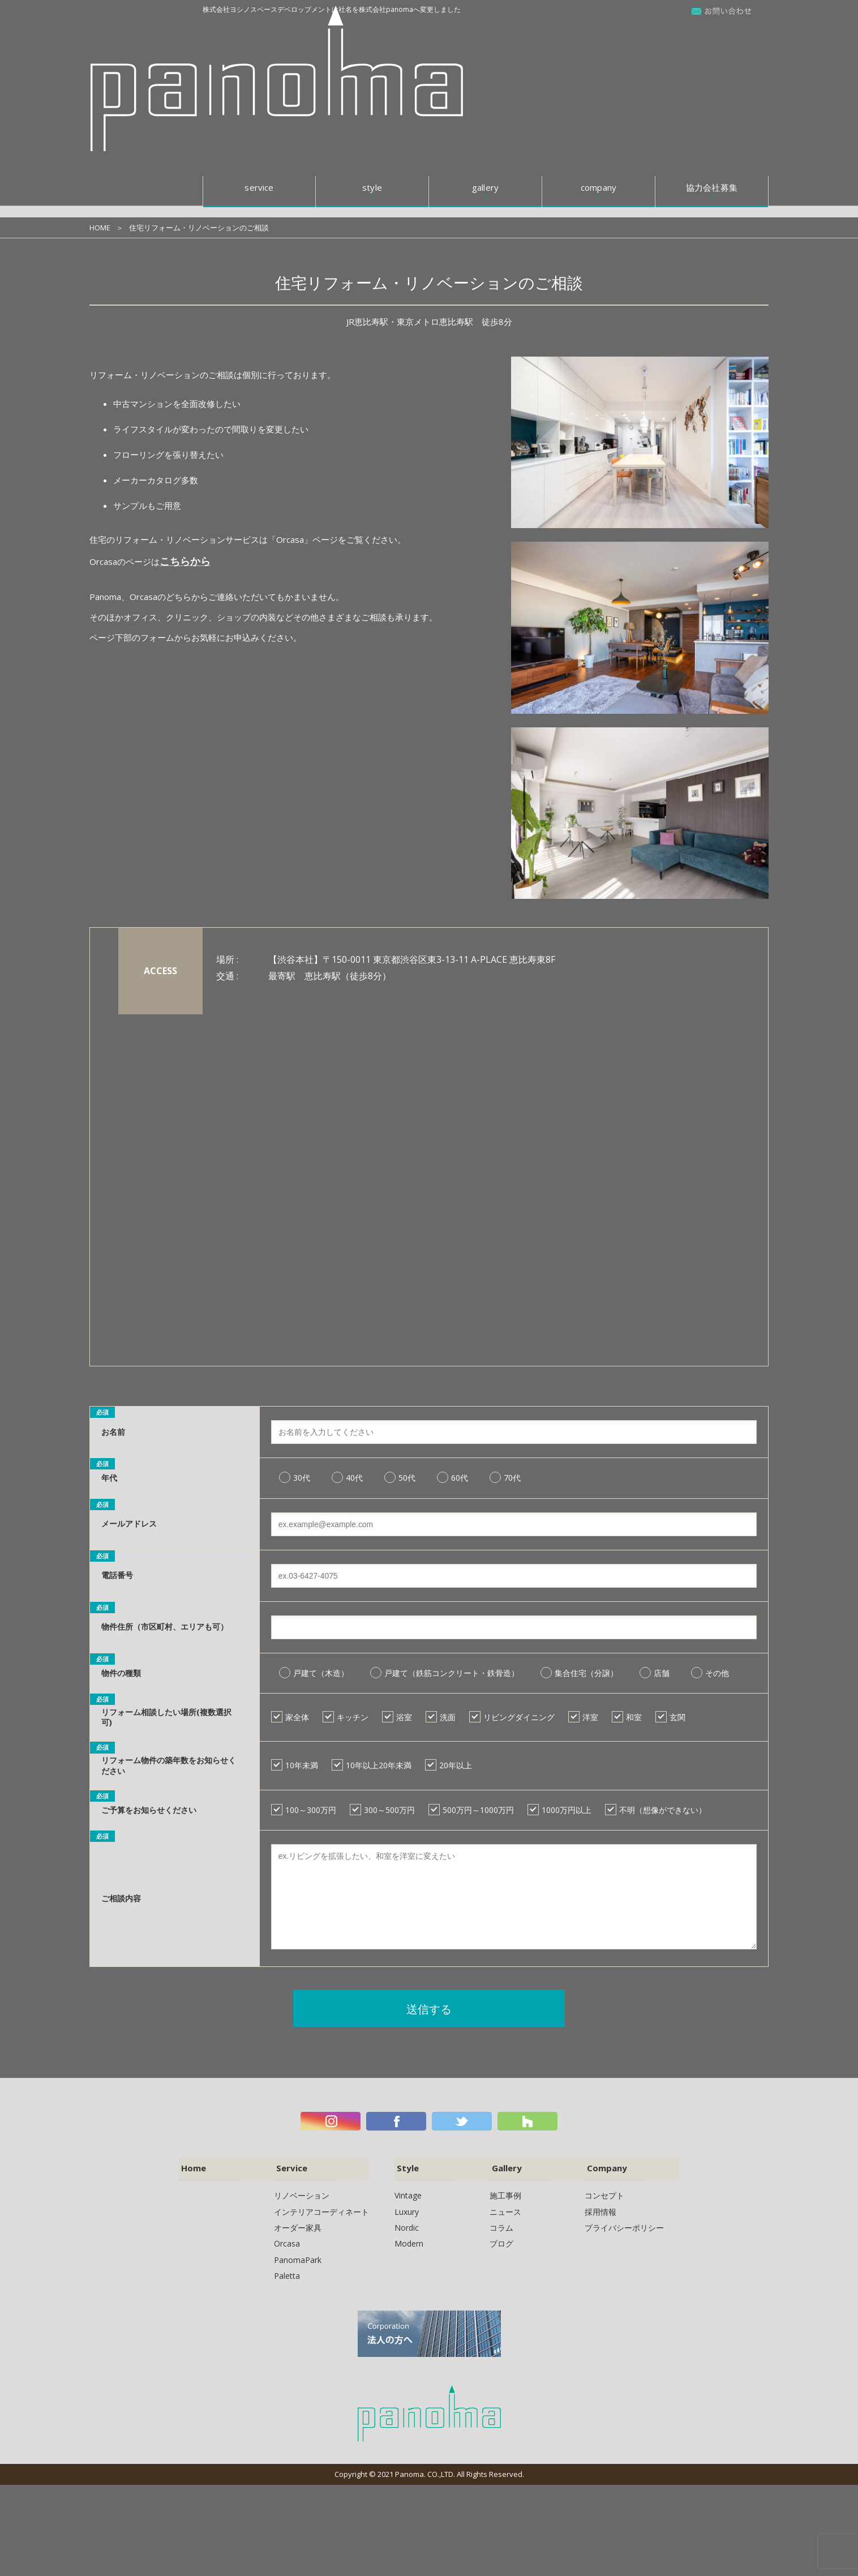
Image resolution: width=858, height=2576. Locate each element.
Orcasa (287, 2243)
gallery (485, 33)
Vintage (408, 2194)
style (372, 33)
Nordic (406, 2227)
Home (191, 2168)
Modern (408, 2243)
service (258, 33)
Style (404, 2168)
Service (289, 2168)
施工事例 (505, 2194)
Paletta (287, 2275)
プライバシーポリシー (624, 2227)
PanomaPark (297, 2259)
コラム (501, 2227)
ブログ (501, 2243)
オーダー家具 (297, 2227)
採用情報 (600, 2210)
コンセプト (604, 2194)
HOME (99, 227)
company (598, 33)
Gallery (504, 2168)
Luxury (406, 2210)
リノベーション (301, 2194)
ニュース (505, 2210)
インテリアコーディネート (321, 2210)
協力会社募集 (711, 33)
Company (605, 2168)
